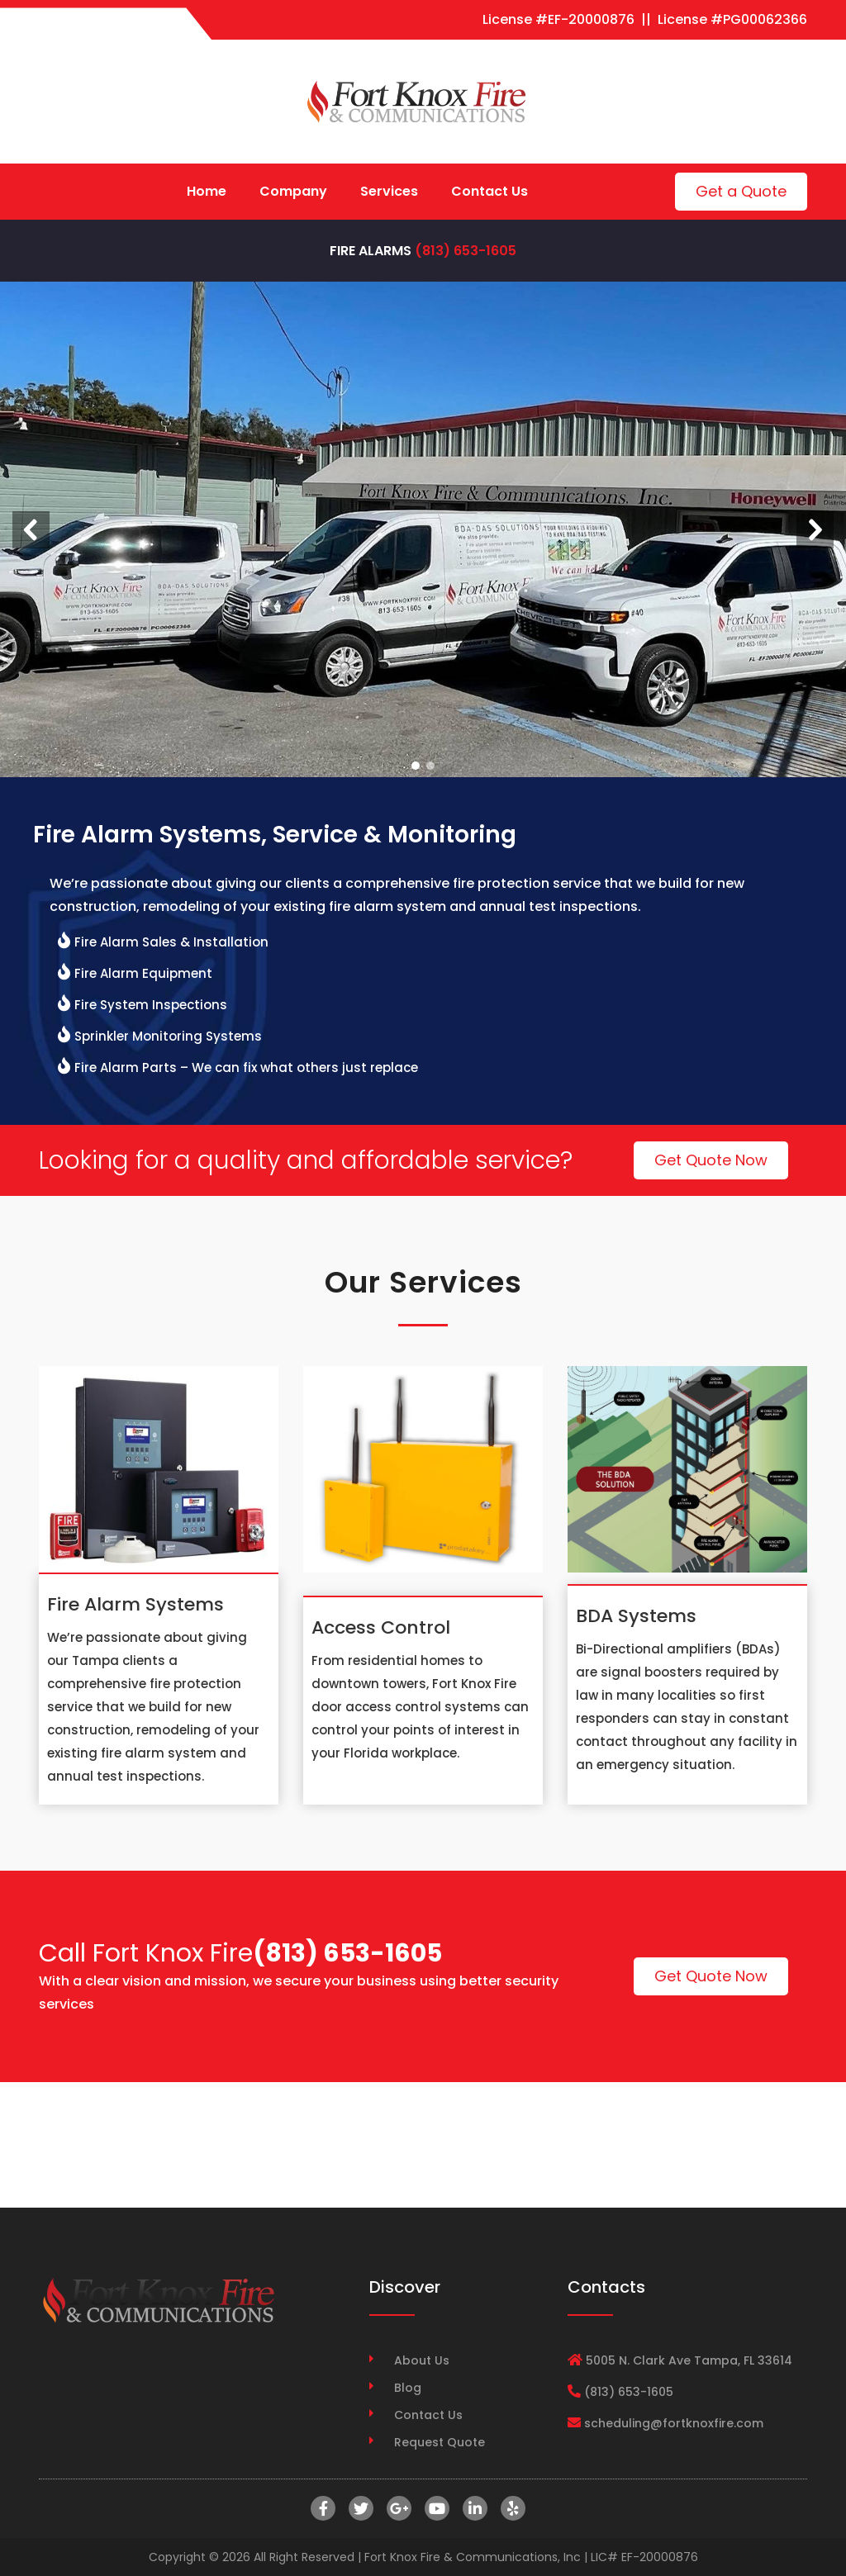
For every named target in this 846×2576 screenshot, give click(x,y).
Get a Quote (741, 191)
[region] (423, 529)
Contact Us (489, 191)
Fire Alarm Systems (135, 1604)
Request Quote (439, 2442)
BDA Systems (636, 1616)
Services (389, 191)
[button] (31, 529)
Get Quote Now (711, 1160)
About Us (421, 2360)
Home (206, 191)
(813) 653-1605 (465, 250)
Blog (407, 2387)
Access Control (380, 1627)
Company (293, 191)
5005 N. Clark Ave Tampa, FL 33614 (689, 2360)
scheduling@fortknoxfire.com (673, 2423)
